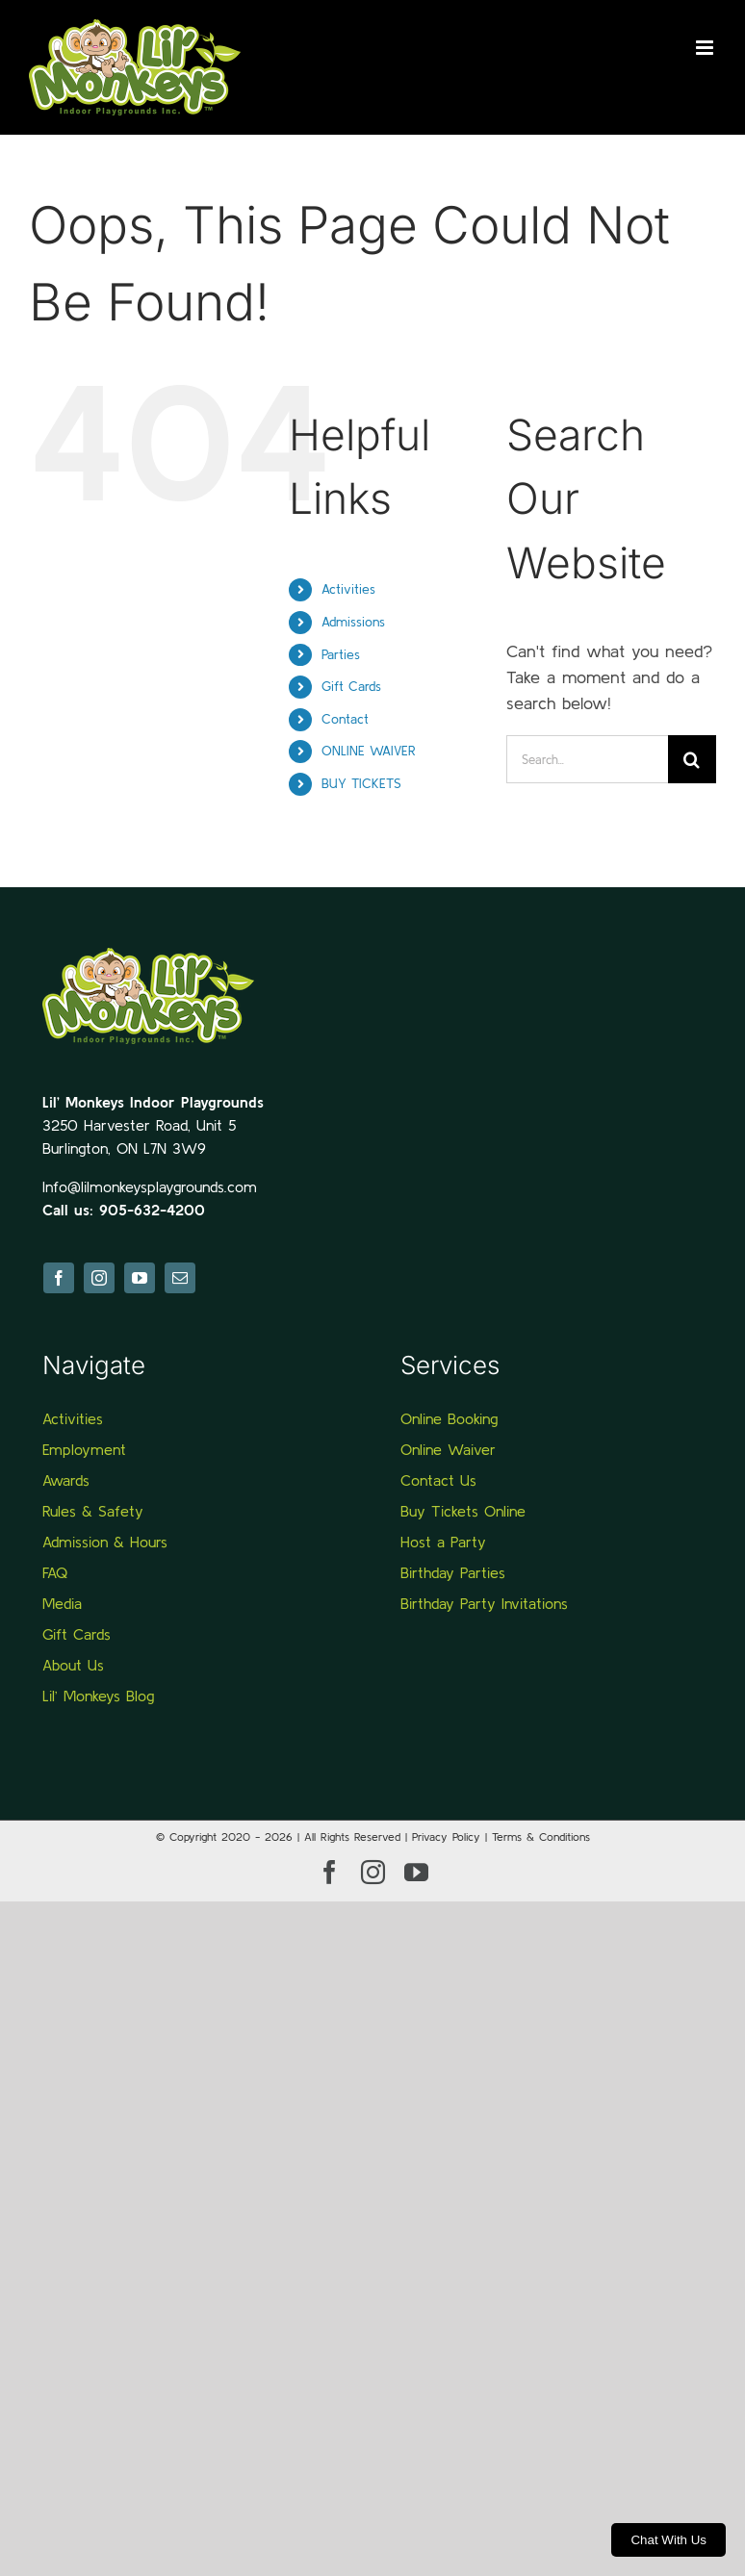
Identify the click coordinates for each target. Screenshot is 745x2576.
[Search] (692, 759)
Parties (340, 654)
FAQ (54, 1572)
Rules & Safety (92, 1510)
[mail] (180, 1277)
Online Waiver (448, 1449)
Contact (345, 719)
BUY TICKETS (361, 783)
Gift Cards (351, 686)
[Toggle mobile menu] (706, 48)
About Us (73, 1664)
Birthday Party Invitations (484, 1603)
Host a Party (443, 1541)
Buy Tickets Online (463, 1510)
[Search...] (587, 759)
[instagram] (99, 1277)
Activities (348, 589)
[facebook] (58, 1277)
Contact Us (438, 1480)
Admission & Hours (104, 1541)
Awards (66, 1480)
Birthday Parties (452, 1572)
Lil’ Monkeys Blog (98, 1695)
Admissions (353, 621)
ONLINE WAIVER (368, 750)
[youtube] (139, 1277)
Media (62, 1603)
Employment (84, 1449)
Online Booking (449, 1418)
